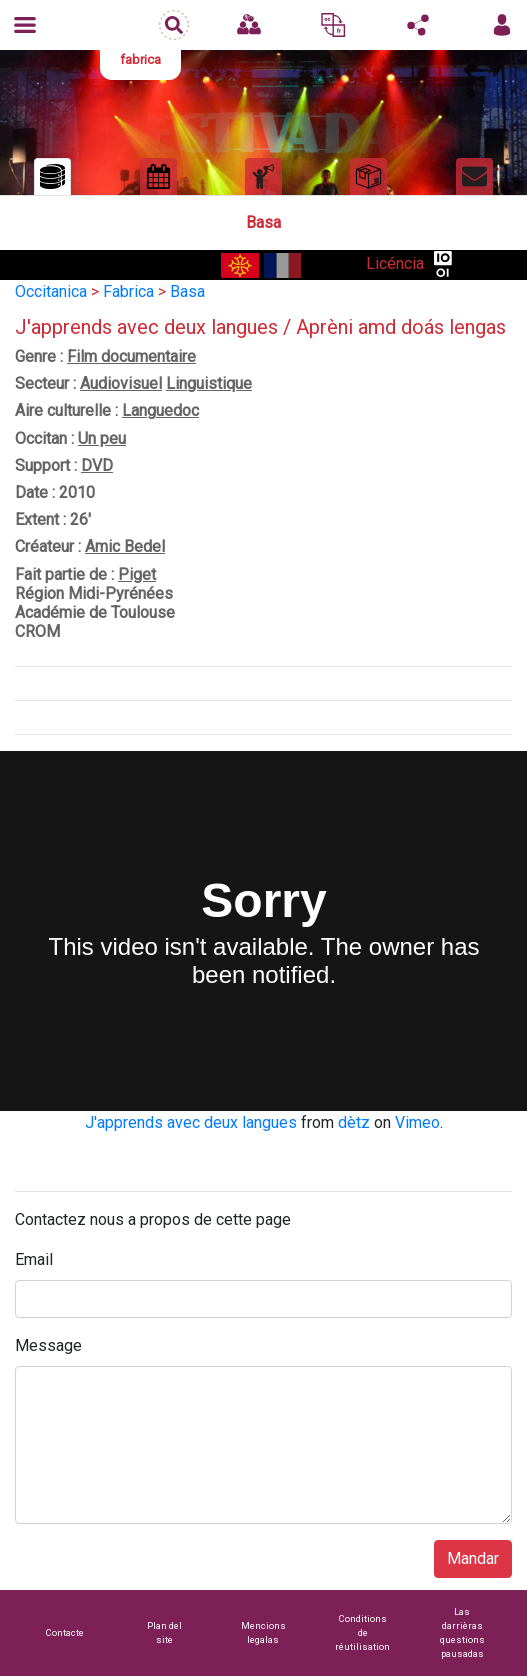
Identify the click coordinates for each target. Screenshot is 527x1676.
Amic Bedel (125, 546)
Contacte (65, 1632)
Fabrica (128, 291)
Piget (137, 574)
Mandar (473, 1558)
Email (34, 1259)
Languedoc (160, 410)
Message (48, 1345)
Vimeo (417, 1122)
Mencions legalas (263, 1632)
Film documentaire (131, 356)
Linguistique (209, 383)
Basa (187, 291)
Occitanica (51, 291)
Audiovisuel (121, 383)
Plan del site (164, 1632)
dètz (354, 1122)
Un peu (102, 438)
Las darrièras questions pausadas (462, 1632)
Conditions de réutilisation (362, 1632)
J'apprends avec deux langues (191, 1122)
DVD (97, 465)
